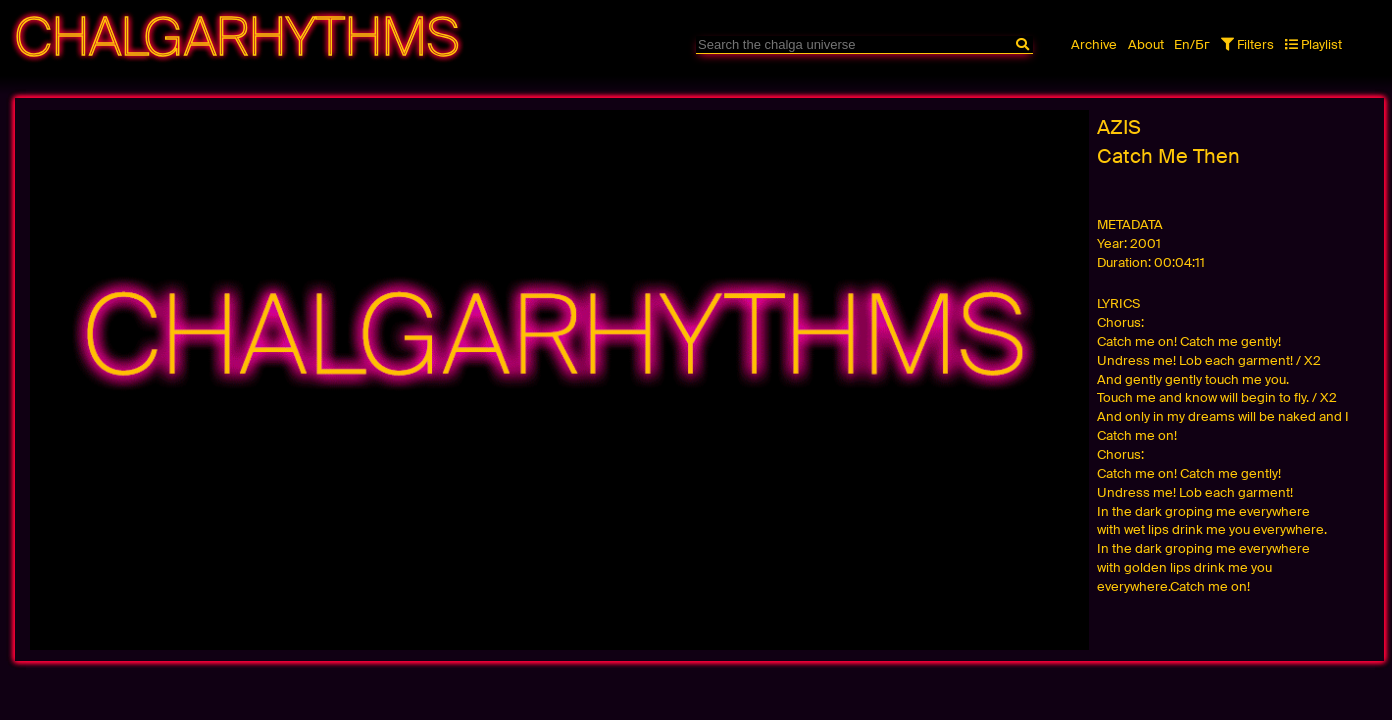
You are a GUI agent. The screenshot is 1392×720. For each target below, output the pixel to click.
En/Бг (1192, 44)
